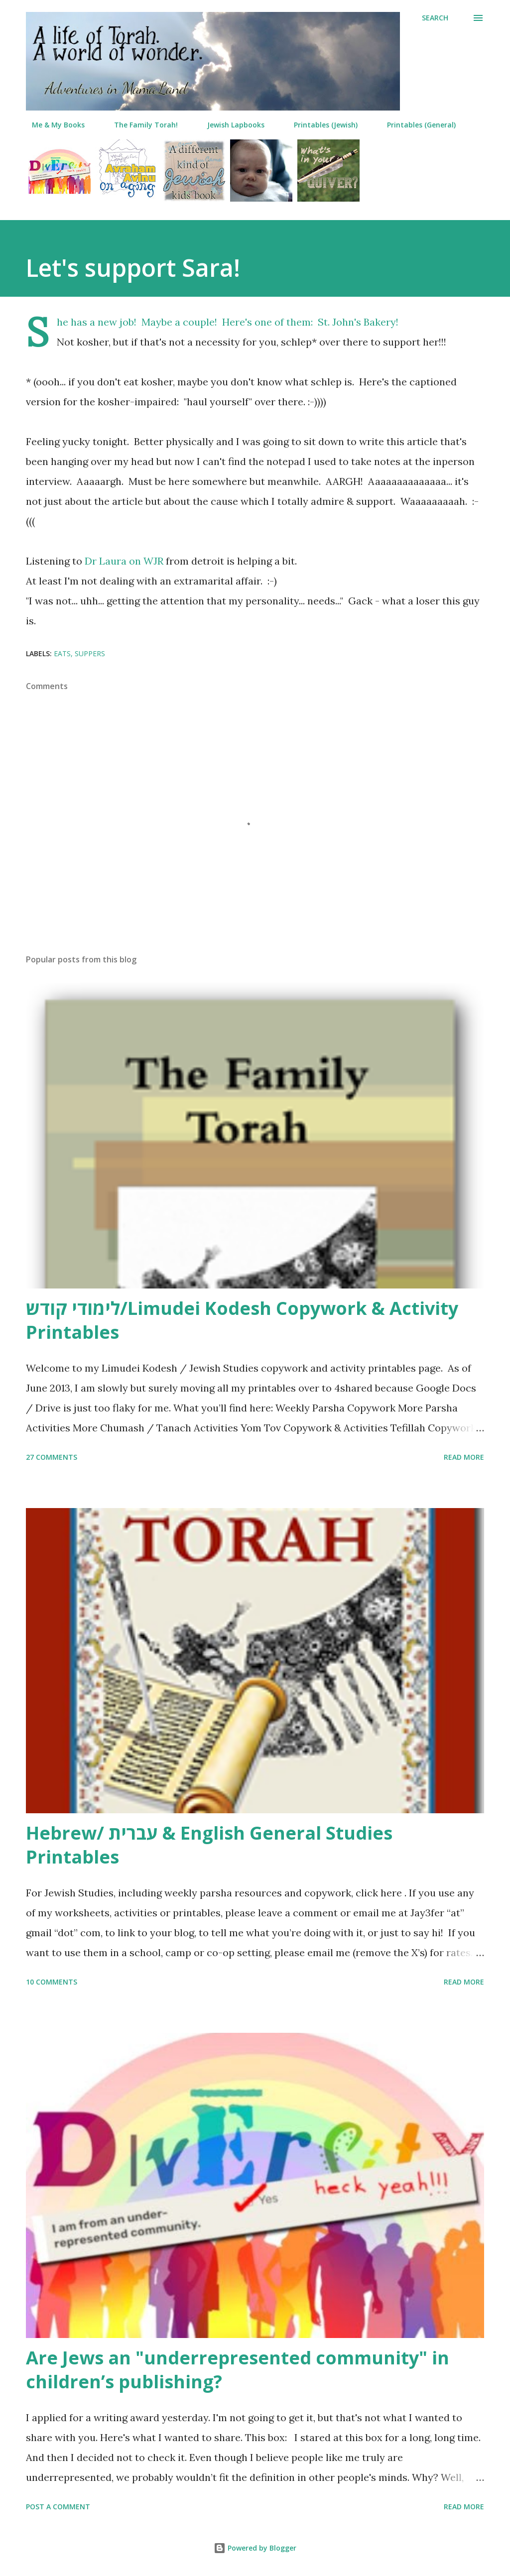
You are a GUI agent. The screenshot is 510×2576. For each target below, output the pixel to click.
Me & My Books (52, 124)
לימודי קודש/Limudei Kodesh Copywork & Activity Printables (242, 1320)
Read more (464, 1457)
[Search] (435, 18)
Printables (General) (415, 124)
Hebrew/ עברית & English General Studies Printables (209, 1845)
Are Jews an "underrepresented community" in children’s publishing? (237, 2369)
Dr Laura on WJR (124, 561)
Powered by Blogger (255, 2548)
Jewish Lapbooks (229, 124)
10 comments (51, 1982)
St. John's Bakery (357, 322)
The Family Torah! (140, 124)
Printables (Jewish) (320, 124)
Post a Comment (58, 2506)
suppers (90, 653)
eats (62, 653)
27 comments (51, 1457)
